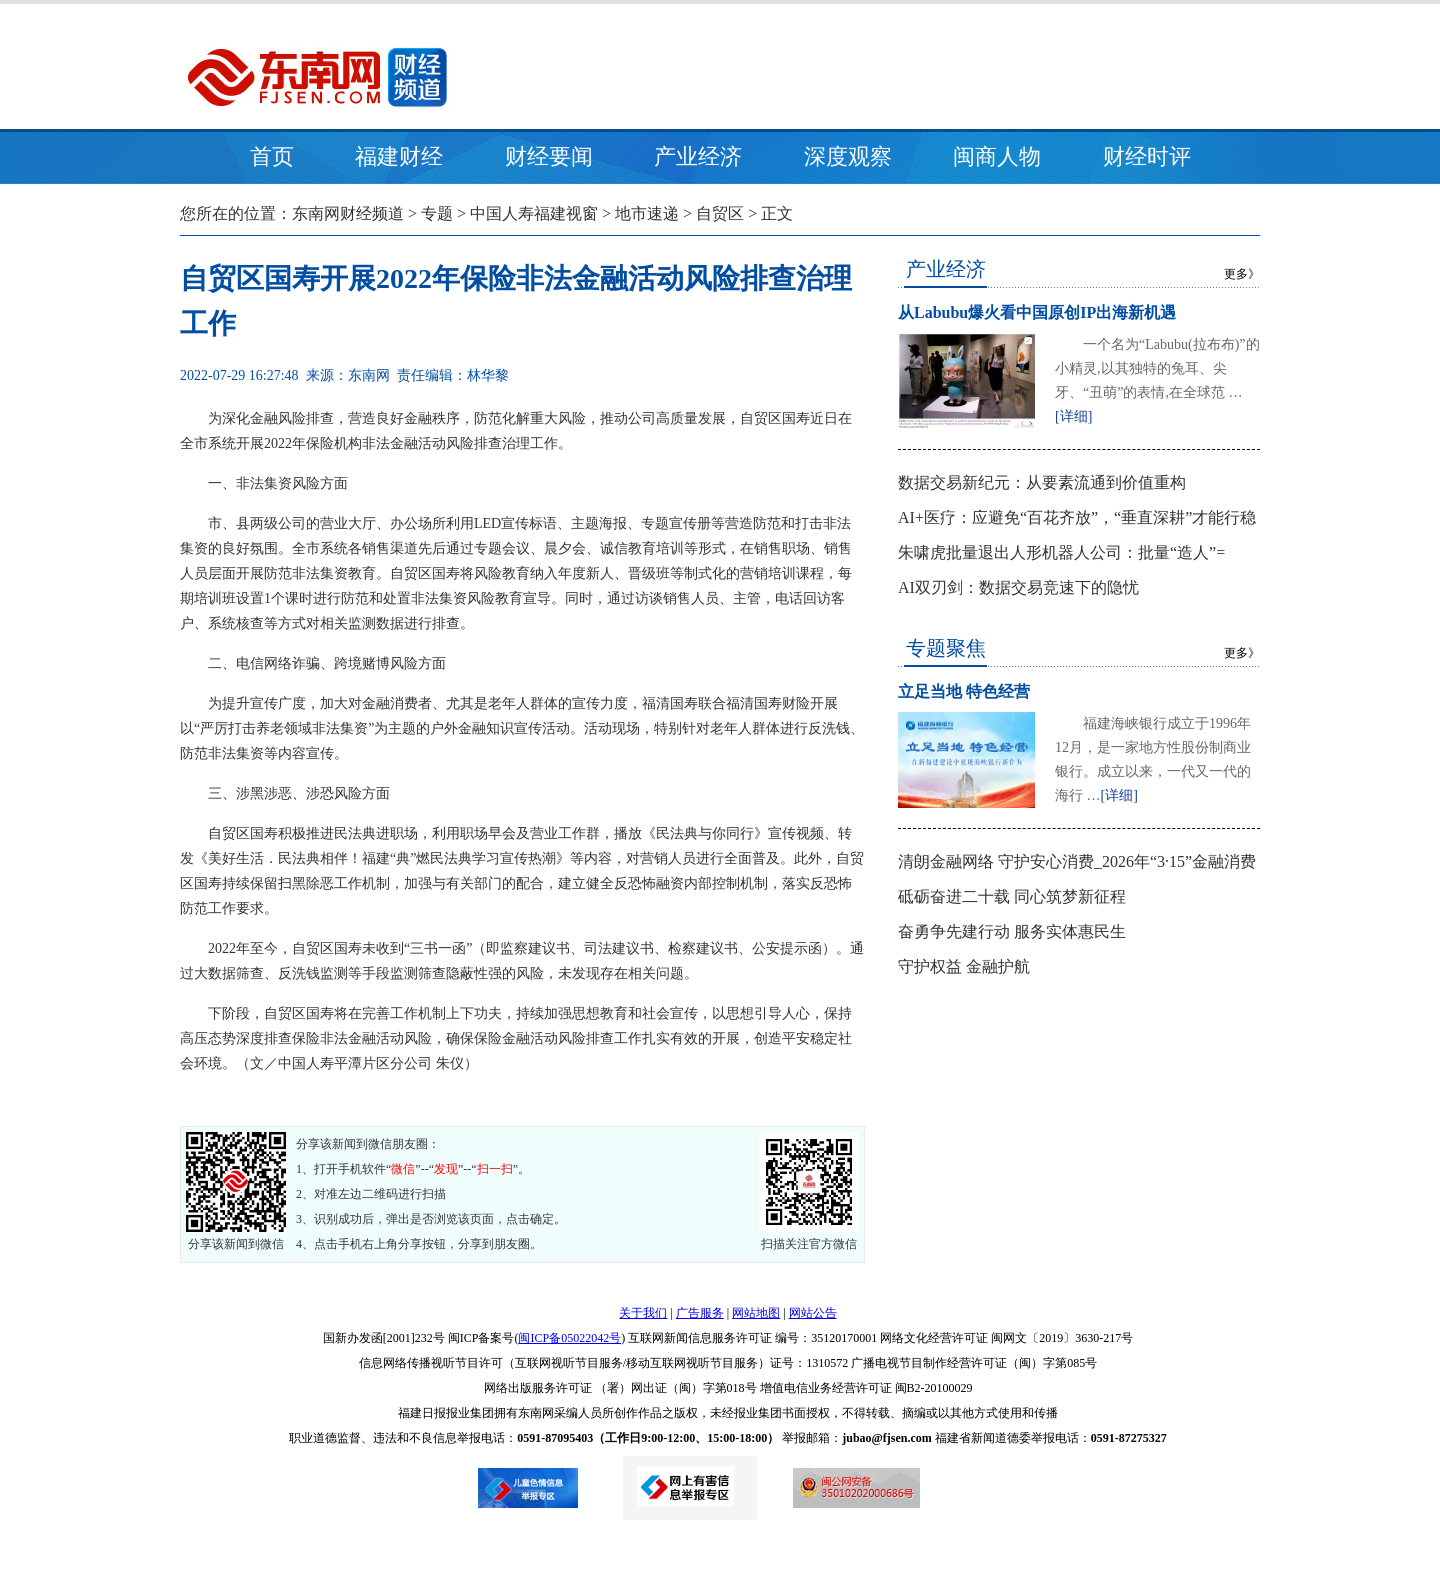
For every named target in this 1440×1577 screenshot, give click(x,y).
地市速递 (647, 213)
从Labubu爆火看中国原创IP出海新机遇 (1037, 312)
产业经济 (698, 156)
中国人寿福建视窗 (534, 213)
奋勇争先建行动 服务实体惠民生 (1012, 931)
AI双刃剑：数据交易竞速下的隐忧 (1018, 587)
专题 (437, 213)
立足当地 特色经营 (964, 691)
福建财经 (399, 156)
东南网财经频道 (348, 213)
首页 (272, 156)
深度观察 (848, 156)
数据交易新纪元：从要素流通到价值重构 (1042, 482)
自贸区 (720, 213)
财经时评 (1147, 156)
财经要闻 (549, 156)
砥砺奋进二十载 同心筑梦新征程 (1012, 896)
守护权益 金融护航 (964, 966)
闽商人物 (997, 156)
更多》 (1242, 274)
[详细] (1073, 416)
